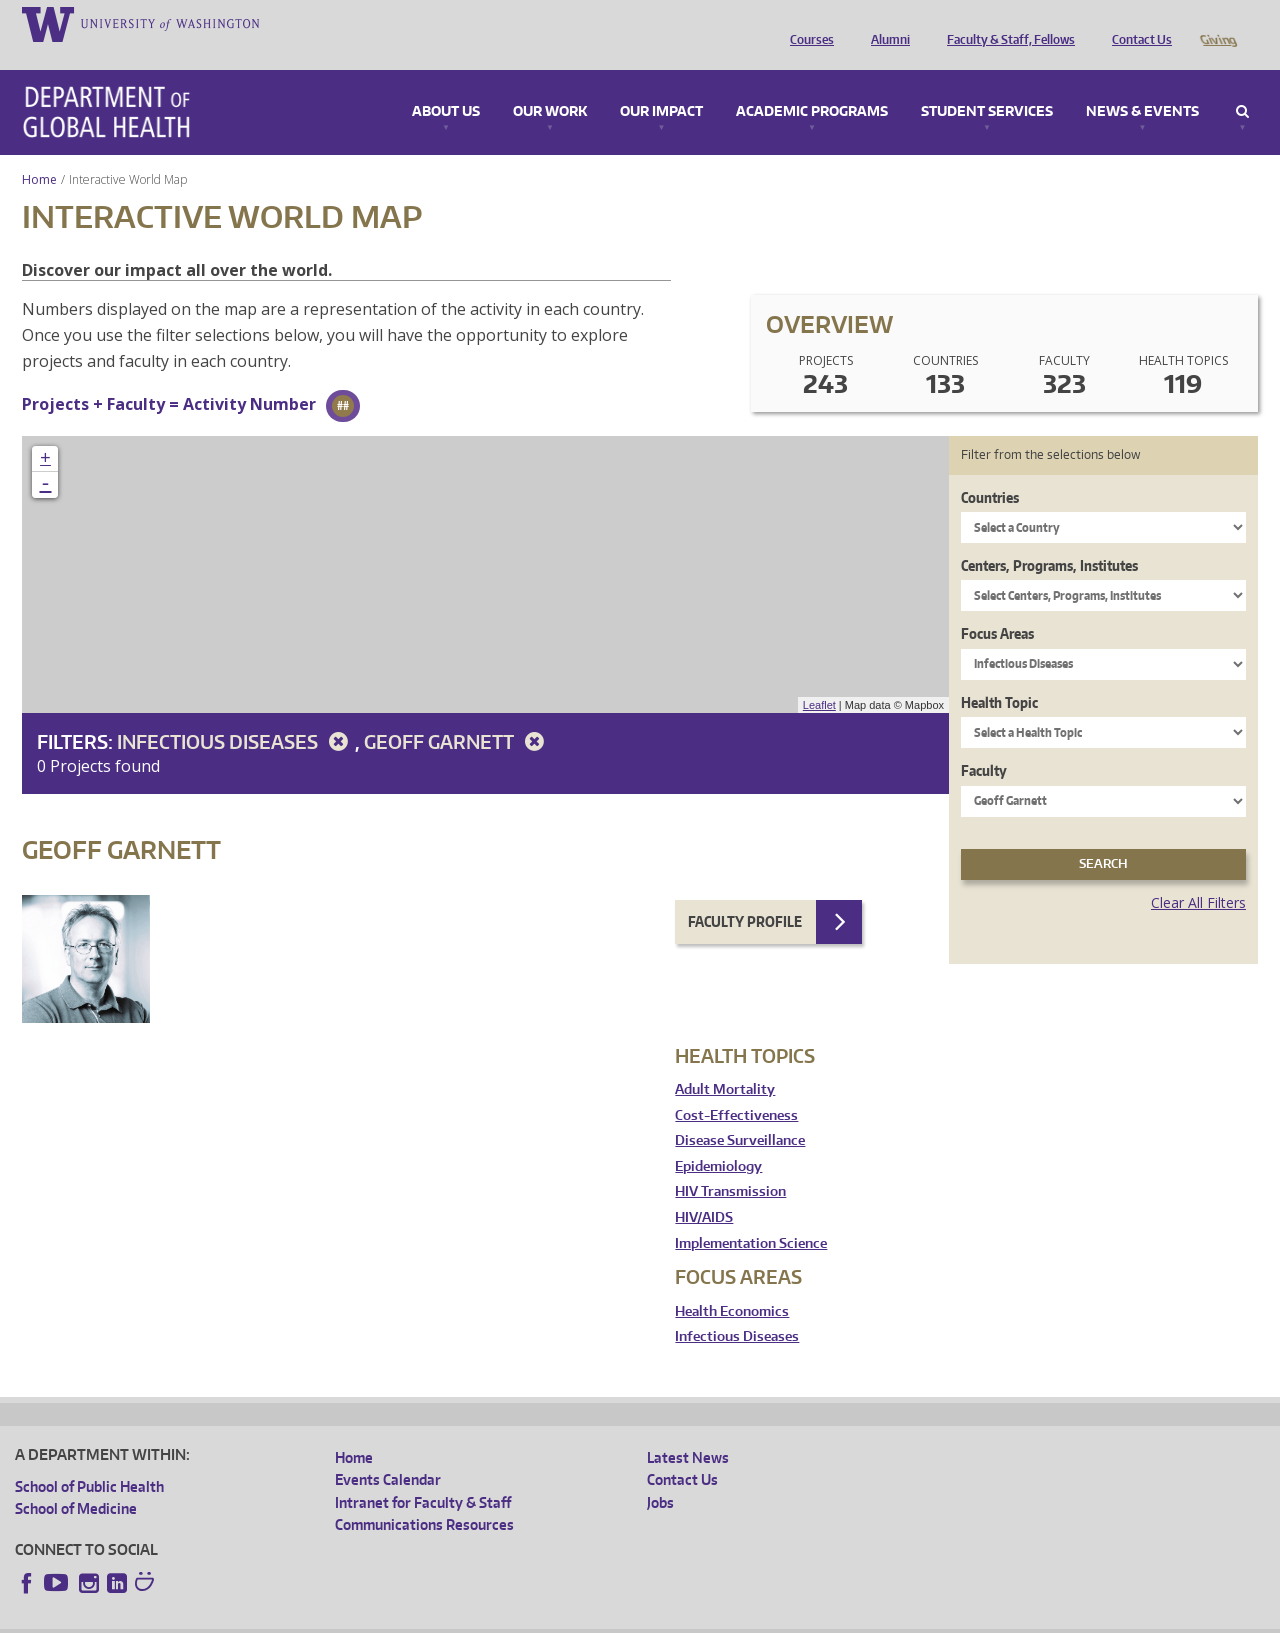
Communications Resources (424, 1496)
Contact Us (1137, 23)
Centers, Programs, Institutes (1049, 537)
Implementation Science (751, 1215)
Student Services (987, 84)
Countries (990, 469)
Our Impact (661, 84)
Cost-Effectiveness (736, 1087)
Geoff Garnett (457, 713)
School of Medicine (76, 1480)
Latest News (688, 1429)
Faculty (984, 742)
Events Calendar (388, 1451)
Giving (1217, 23)
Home (39, 151)
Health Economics (732, 1283)
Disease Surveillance (740, 1112)
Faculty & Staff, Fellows (1006, 23)
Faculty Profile (745, 893)
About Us (446, 84)
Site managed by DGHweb (480, 1617)
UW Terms (361, 1617)
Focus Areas (997, 605)
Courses (807, 23)
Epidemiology (718, 1138)
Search (1242, 84)
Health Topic (999, 674)
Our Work (550, 84)
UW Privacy (280, 1617)
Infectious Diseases (236, 713)
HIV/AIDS (704, 1189)
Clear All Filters (1198, 874)
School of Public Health (89, 1458)
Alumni (885, 23)
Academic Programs (812, 84)
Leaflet (819, 677)
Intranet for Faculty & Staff (423, 1474)
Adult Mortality (725, 1061)
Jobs (660, 1474)
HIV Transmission (730, 1163)
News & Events (1142, 84)
